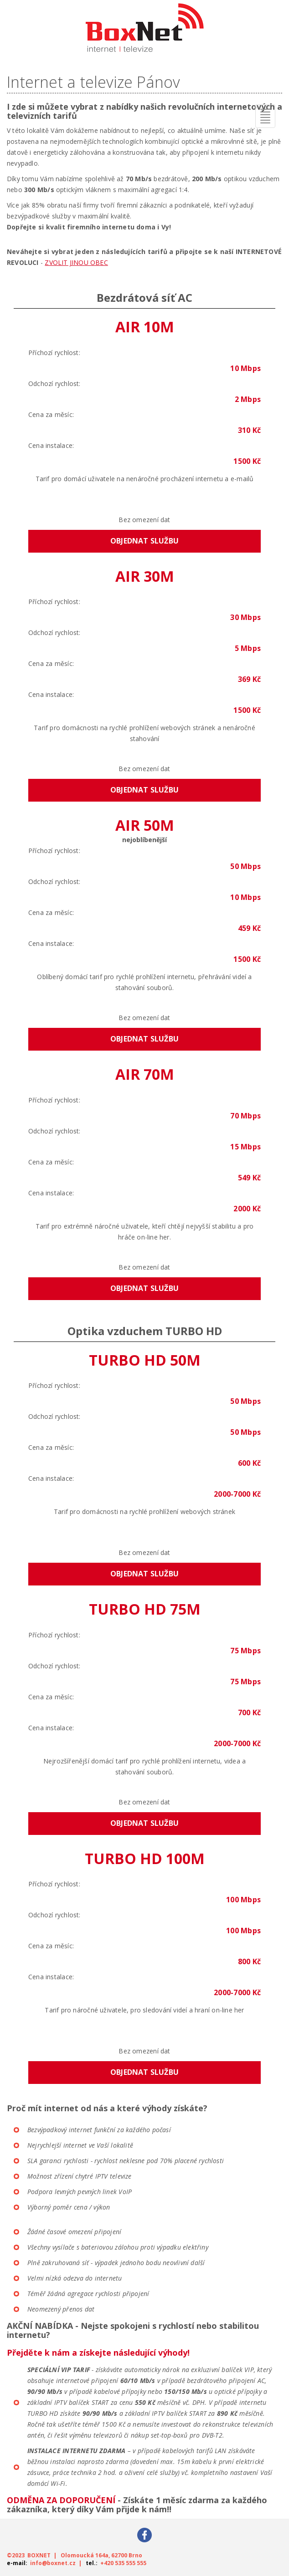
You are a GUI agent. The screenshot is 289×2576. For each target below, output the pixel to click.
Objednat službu (144, 541)
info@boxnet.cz (53, 2563)
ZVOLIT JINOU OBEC (76, 262)
